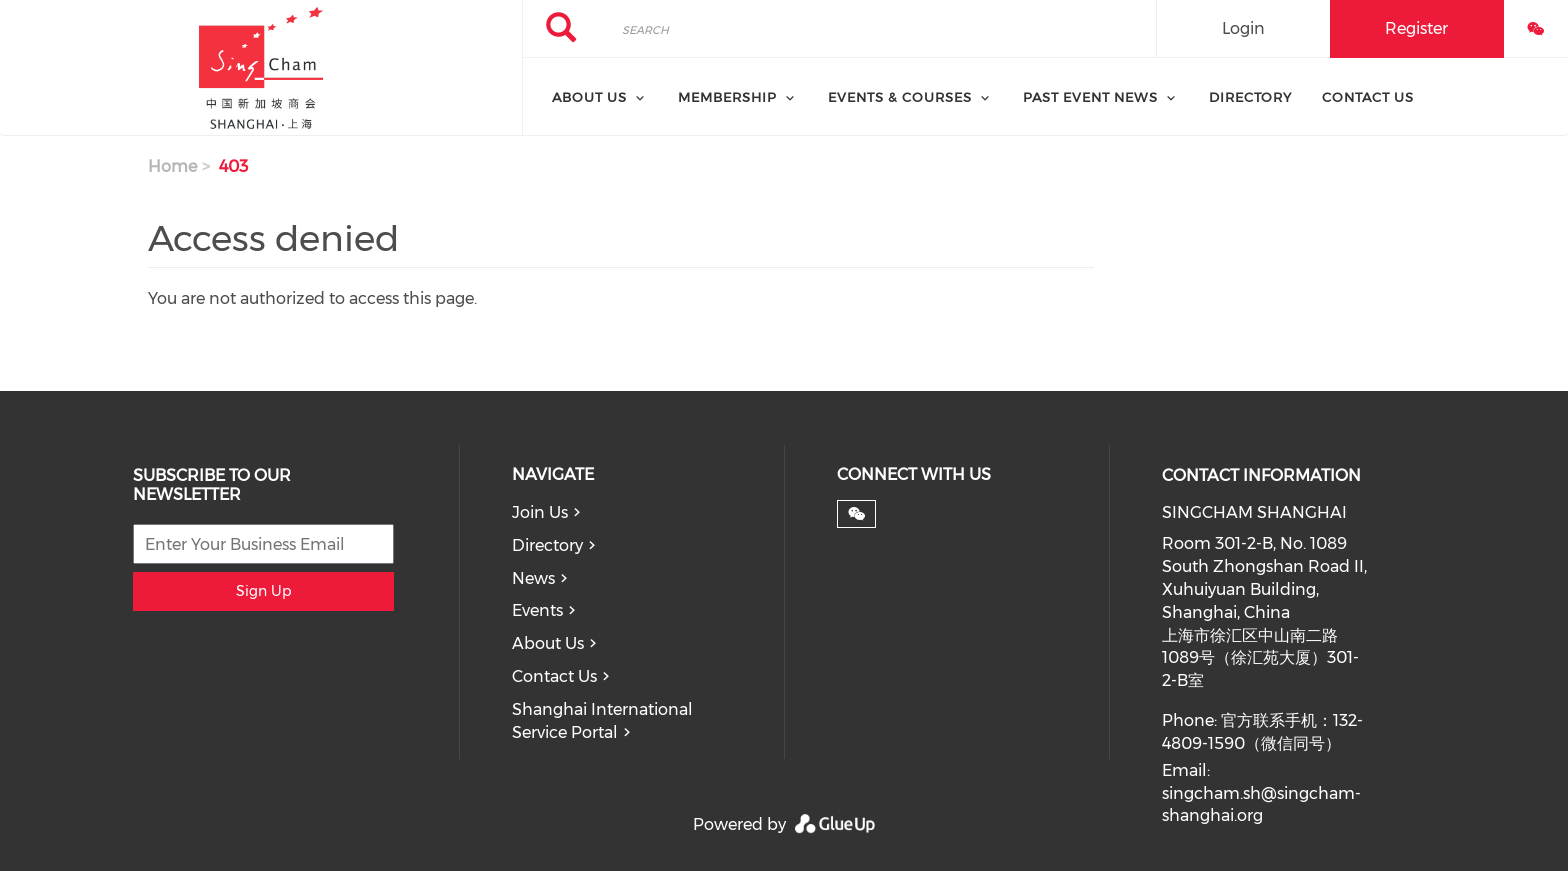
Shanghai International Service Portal (602, 721)
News (533, 578)
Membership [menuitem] (727, 97)
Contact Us (554, 676)
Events (537, 610)
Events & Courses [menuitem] (900, 97)
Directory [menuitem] (1250, 97)
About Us (548, 643)
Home (172, 166)
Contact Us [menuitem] (1368, 97)
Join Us (540, 512)
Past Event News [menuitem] (1090, 97)
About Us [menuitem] (589, 97)
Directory (547, 545)
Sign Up (263, 591)
